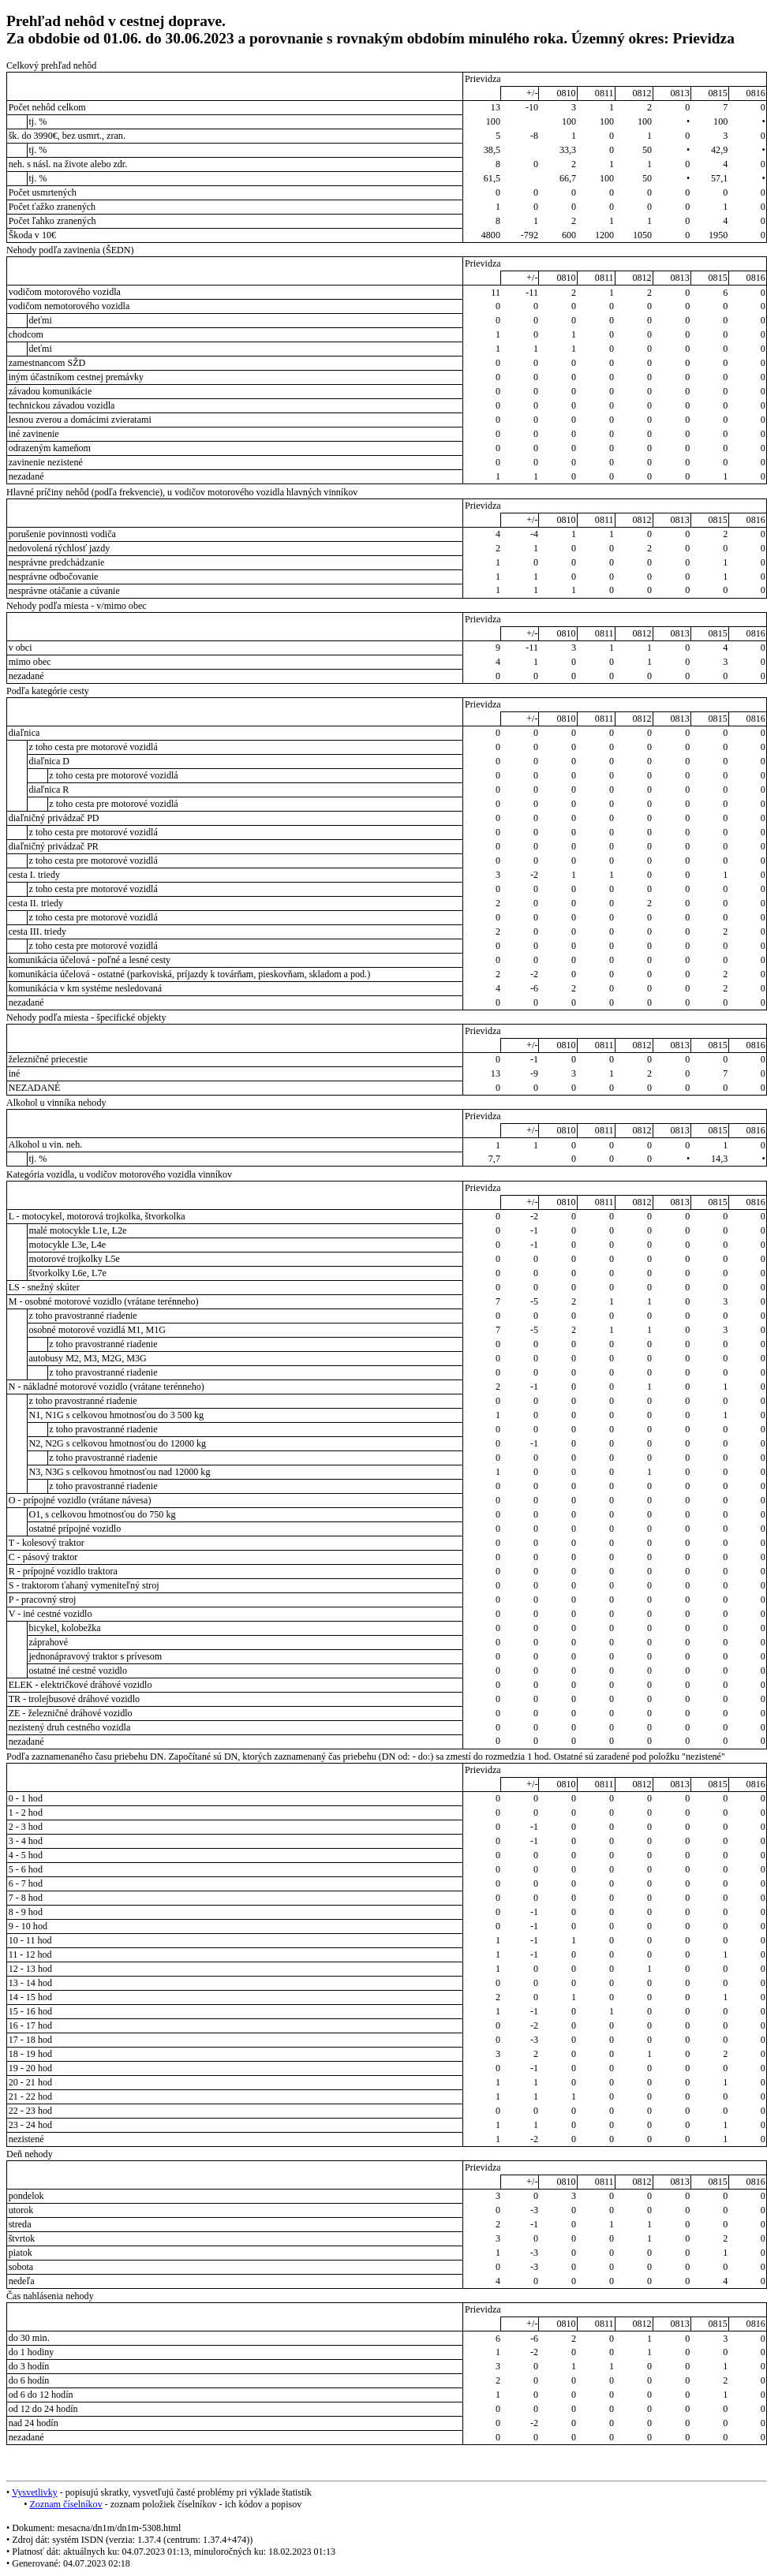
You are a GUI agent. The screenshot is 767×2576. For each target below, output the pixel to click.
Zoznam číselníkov (65, 2504)
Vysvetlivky (35, 2492)
